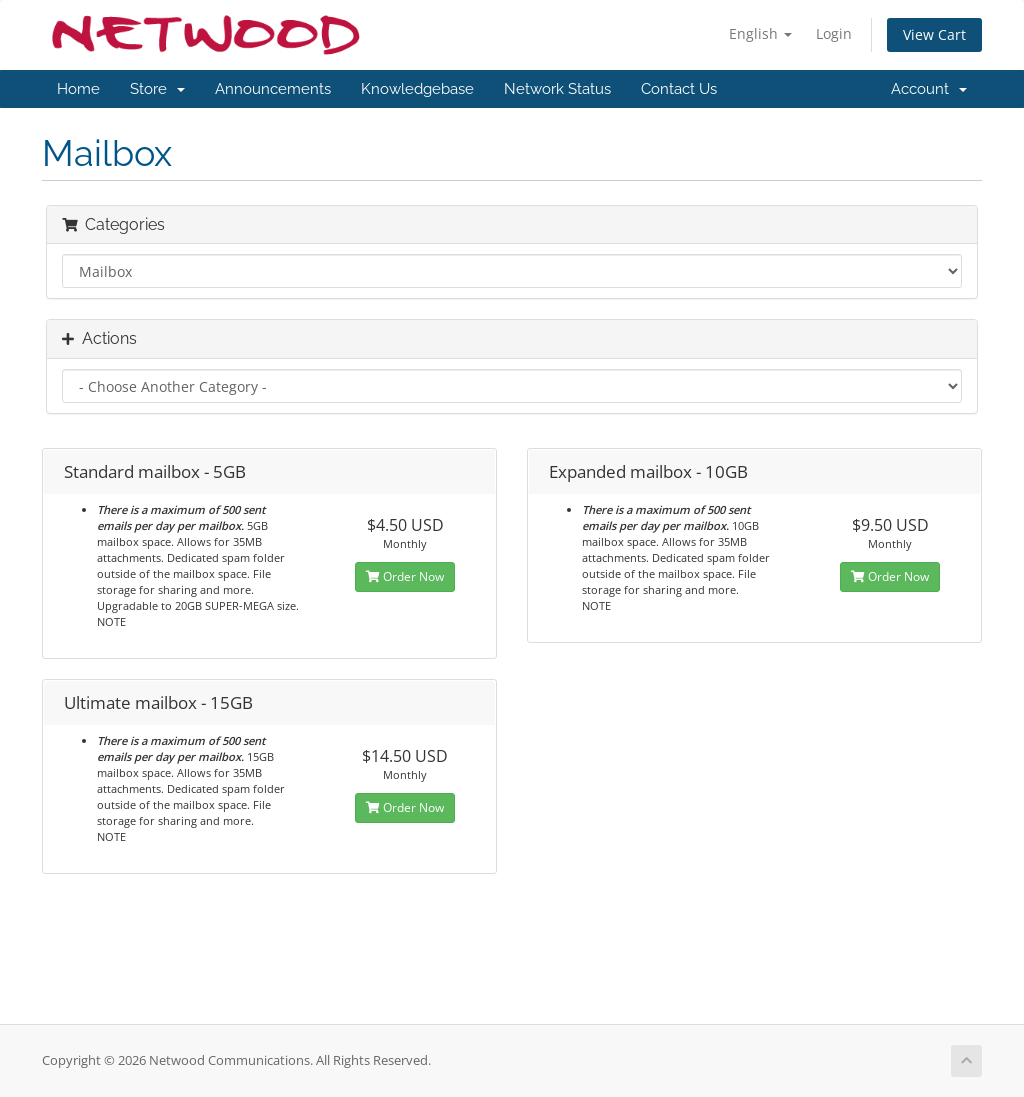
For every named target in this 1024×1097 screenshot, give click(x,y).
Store (157, 89)
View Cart (934, 34)
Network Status (557, 89)
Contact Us (679, 89)
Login (834, 33)
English (760, 33)
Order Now (405, 576)
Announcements (273, 89)
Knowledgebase (417, 89)
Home (78, 89)
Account (929, 89)
